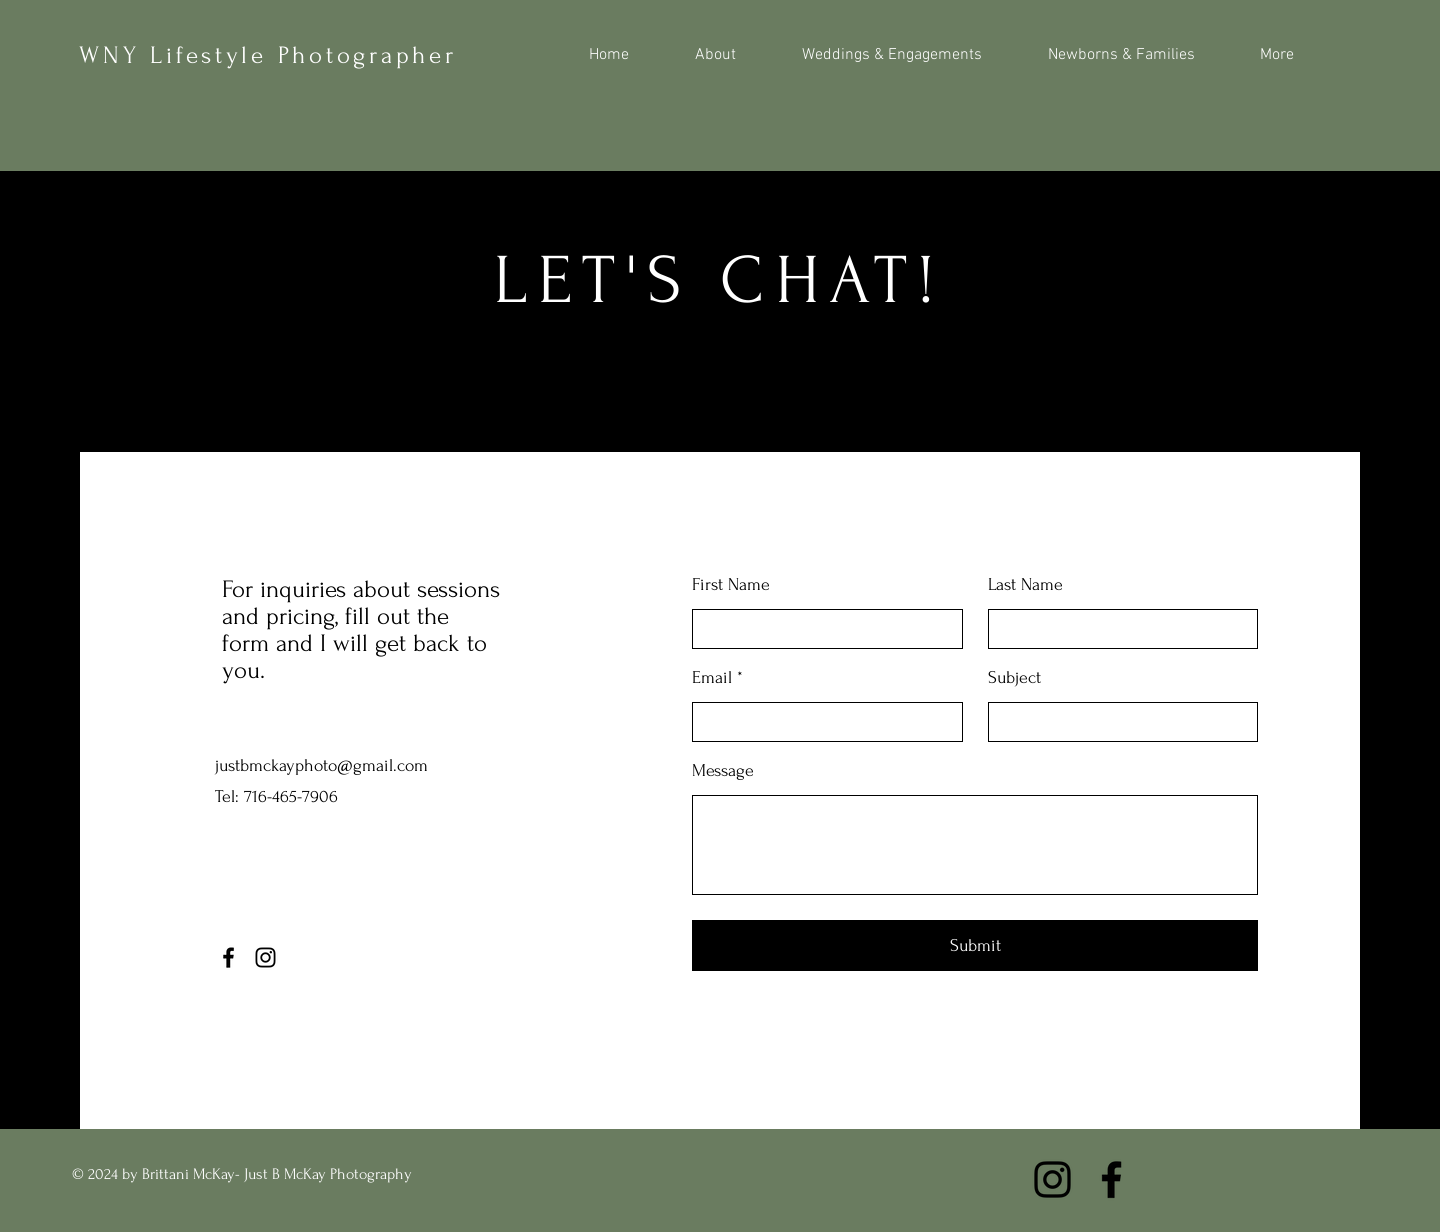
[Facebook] (228, 957)
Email (712, 678)
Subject (1014, 678)
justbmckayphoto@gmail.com (321, 765)
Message (723, 771)
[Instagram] (265, 957)
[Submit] (975, 945)
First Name (731, 585)
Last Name (1025, 585)
